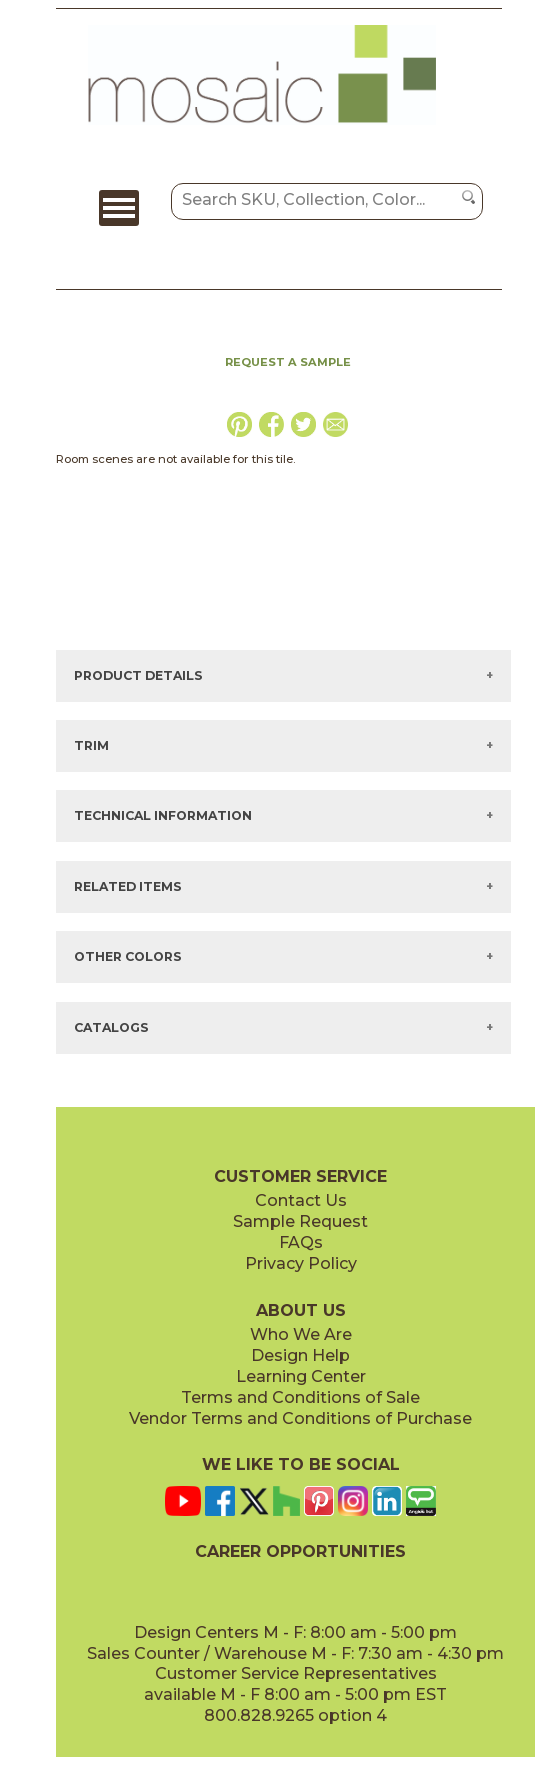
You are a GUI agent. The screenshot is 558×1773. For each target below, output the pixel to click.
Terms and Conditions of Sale (300, 1397)
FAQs (301, 1242)
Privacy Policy (301, 1263)
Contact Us (301, 1200)
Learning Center (301, 1376)
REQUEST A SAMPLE (288, 362)
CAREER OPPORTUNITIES (300, 1551)
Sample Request (300, 1221)
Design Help (300, 1355)
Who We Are (301, 1334)
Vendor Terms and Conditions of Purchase (300, 1418)
